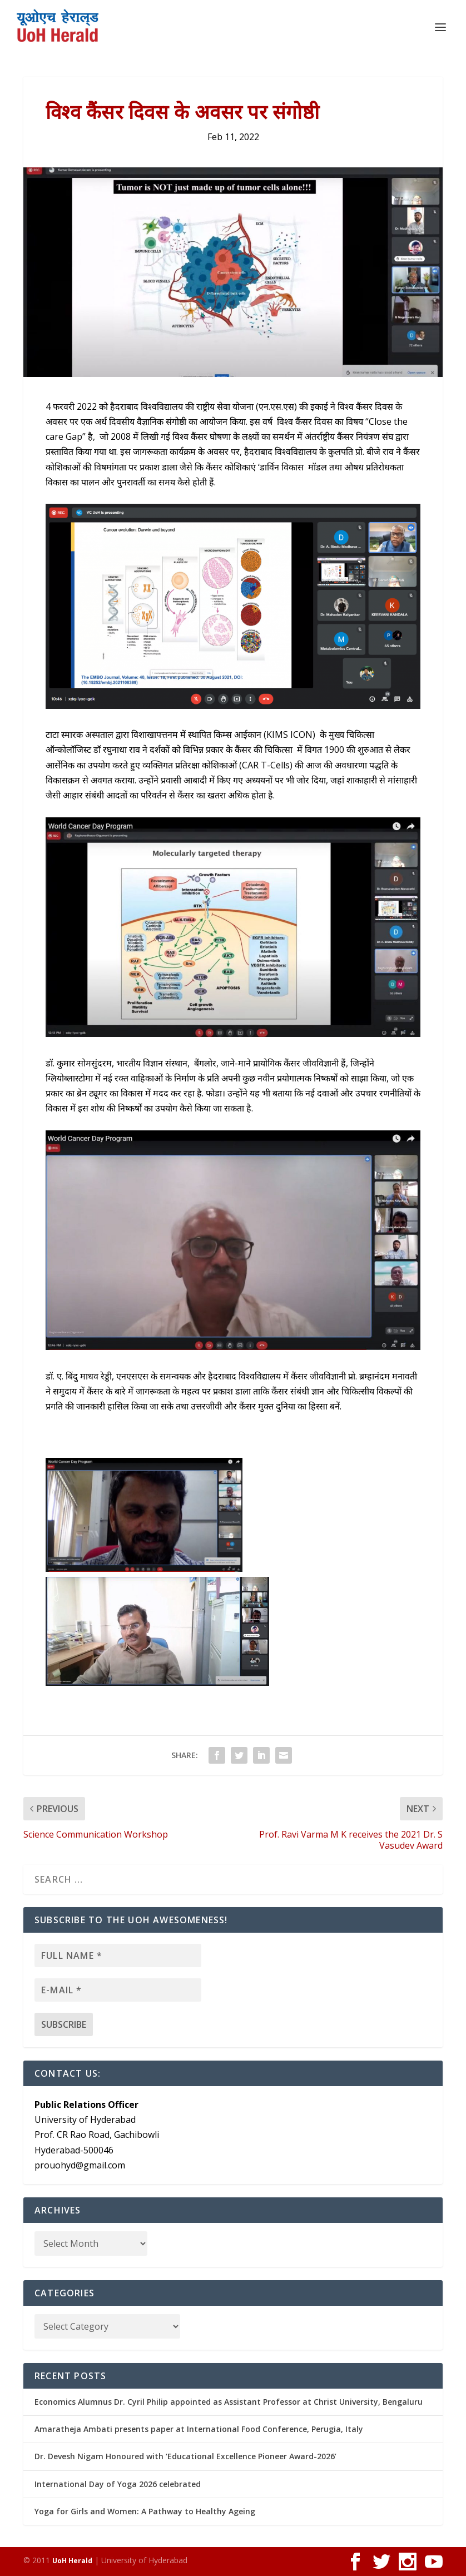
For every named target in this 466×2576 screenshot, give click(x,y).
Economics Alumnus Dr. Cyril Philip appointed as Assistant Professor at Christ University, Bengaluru (228, 2401)
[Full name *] (117, 1955)
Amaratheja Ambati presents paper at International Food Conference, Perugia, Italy (198, 2429)
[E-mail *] (117, 1990)
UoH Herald (72, 2560)
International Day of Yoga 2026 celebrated (117, 2484)
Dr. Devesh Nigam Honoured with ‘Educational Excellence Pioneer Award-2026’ (185, 2456)
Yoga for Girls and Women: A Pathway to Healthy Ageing (144, 2511)
